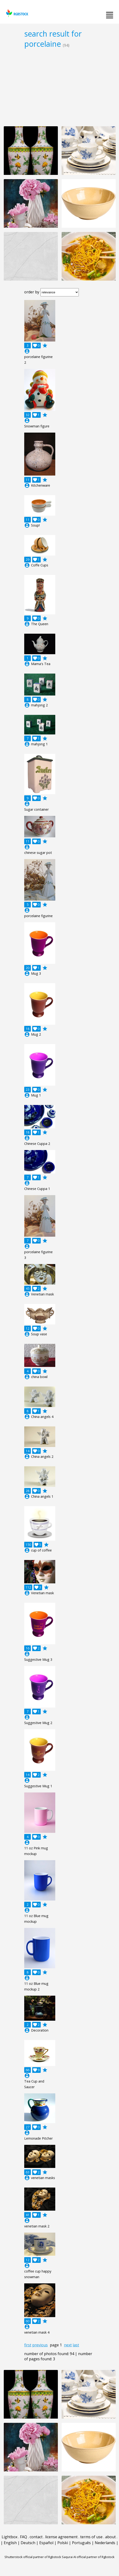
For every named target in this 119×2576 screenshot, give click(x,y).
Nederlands (105, 2542)
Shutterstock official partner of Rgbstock (32, 2557)
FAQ (23, 2536)
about (110, 2536)
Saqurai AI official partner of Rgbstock (88, 2557)
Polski (62, 2542)
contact (36, 2536)
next (68, 2345)
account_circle (27, 351)
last (76, 2345)
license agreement (61, 2536)
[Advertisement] (59, 87)
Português (81, 2542)
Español (46, 2542)
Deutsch (28, 2542)
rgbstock (16, 13)
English (10, 2542)
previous (40, 2345)
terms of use (91, 2536)
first (27, 2345)
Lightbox (9, 2536)
